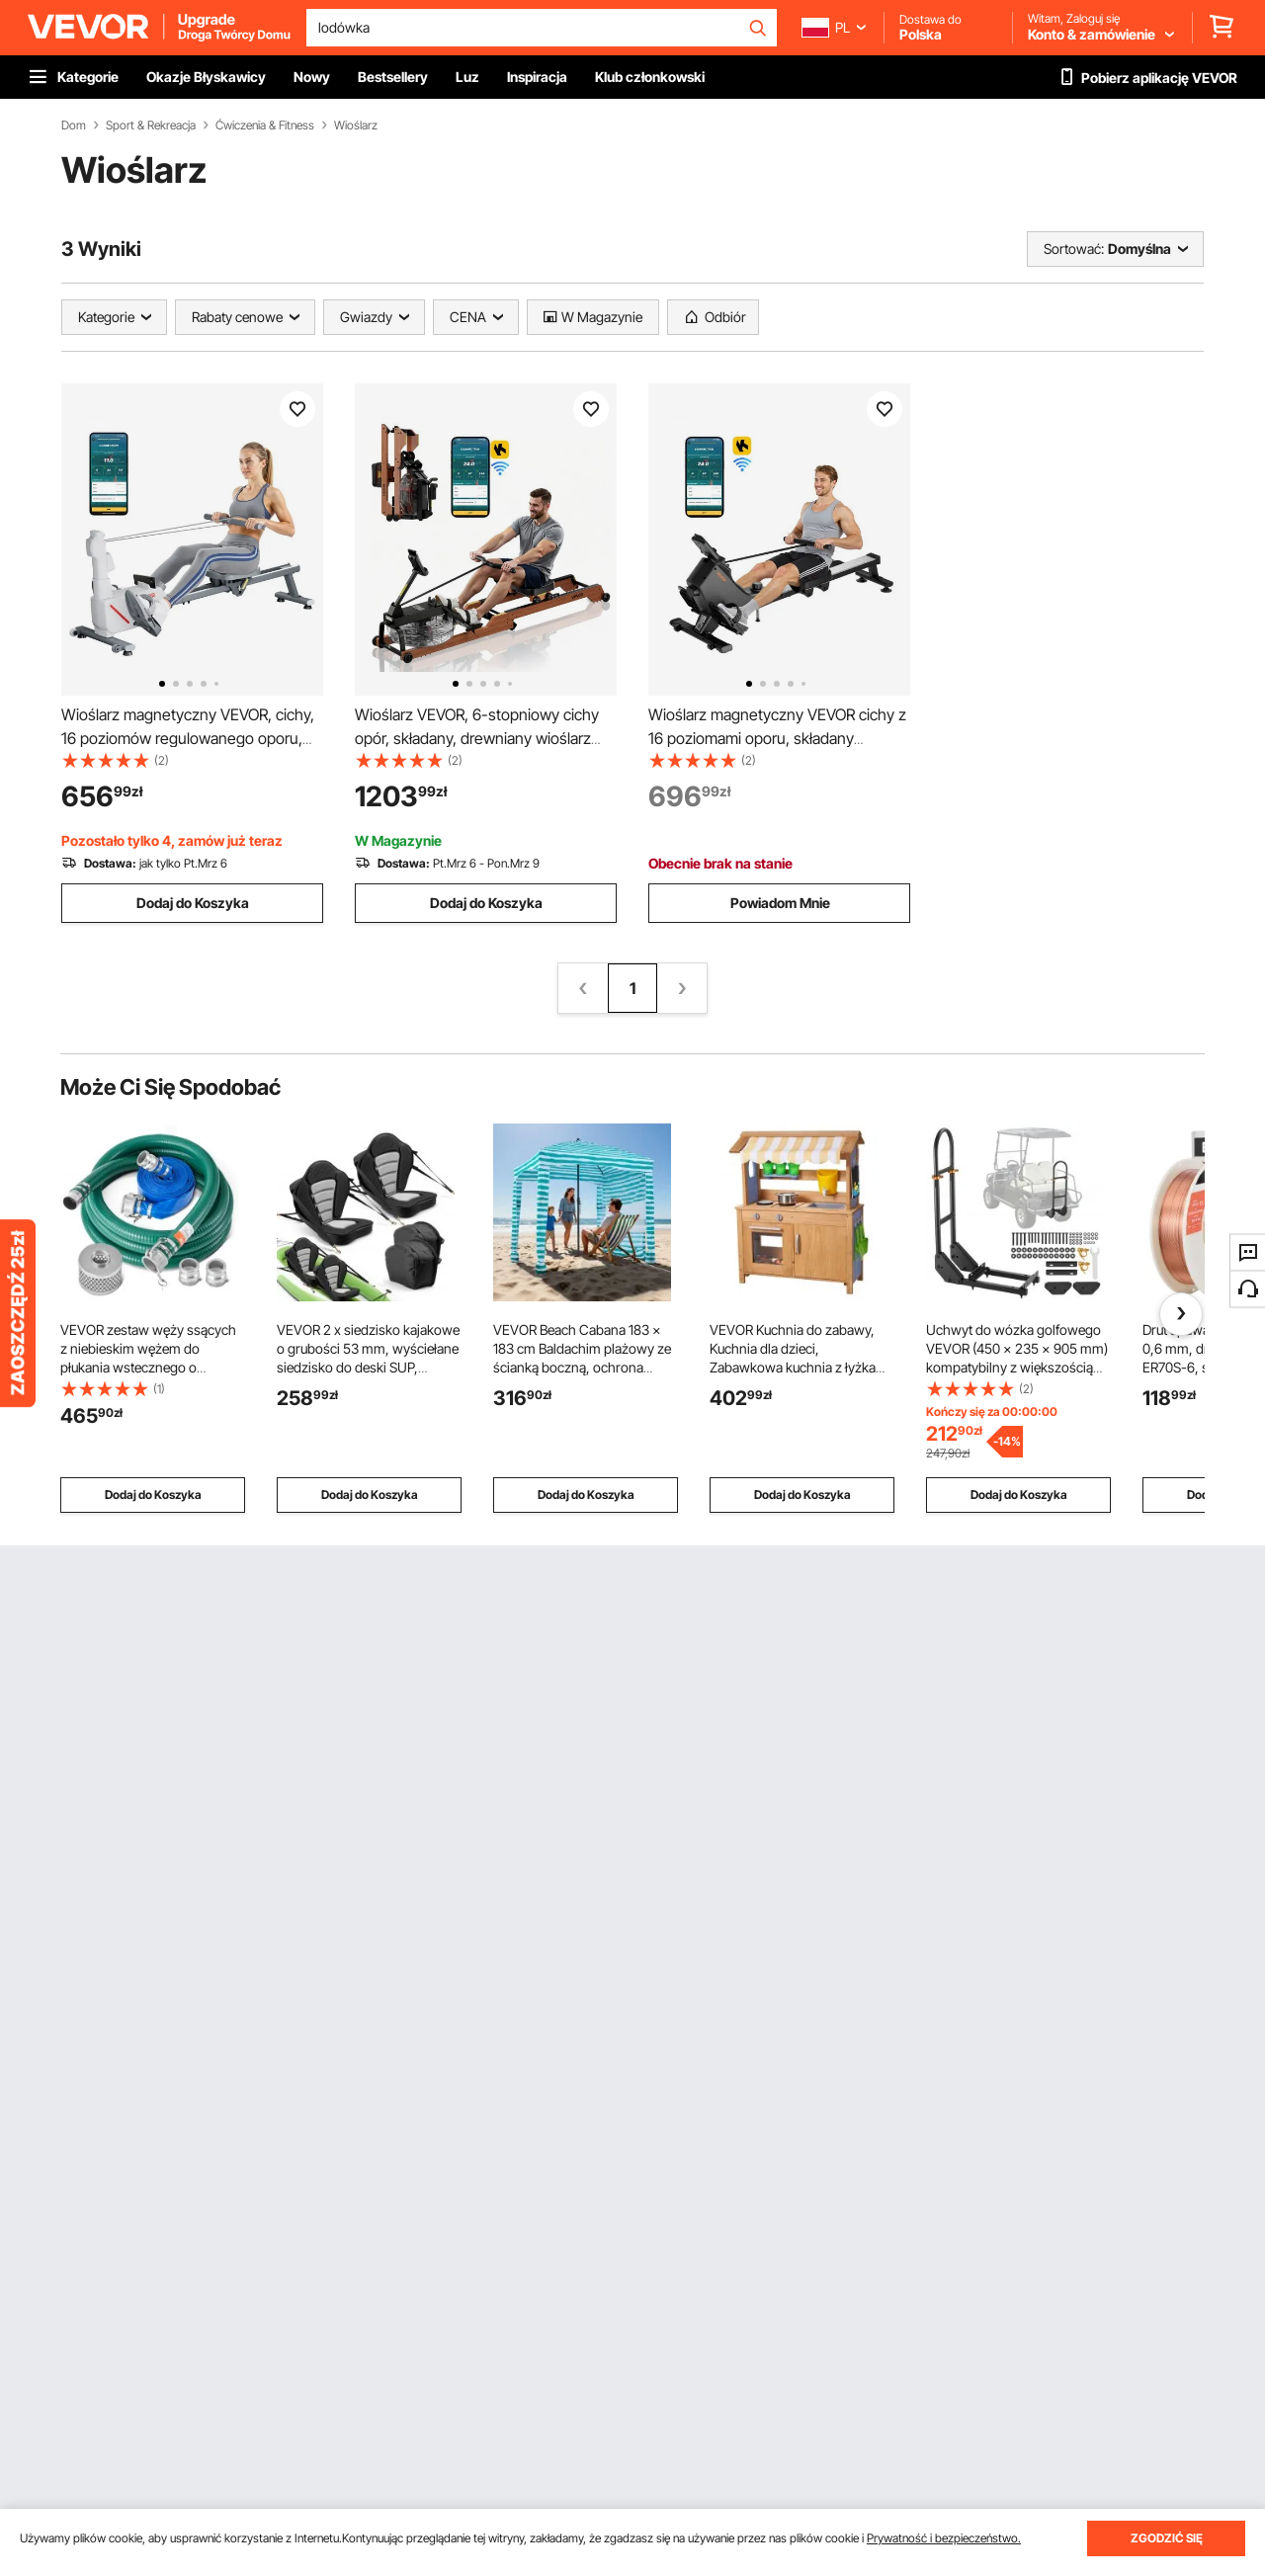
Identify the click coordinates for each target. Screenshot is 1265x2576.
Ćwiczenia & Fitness (264, 125)
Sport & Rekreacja (151, 125)
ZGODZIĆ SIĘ (1167, 2538)
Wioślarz (356, 125)
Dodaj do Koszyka (192, 902)
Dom (73, 125)
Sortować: (1074, 248)
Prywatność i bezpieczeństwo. (944, 2538)
